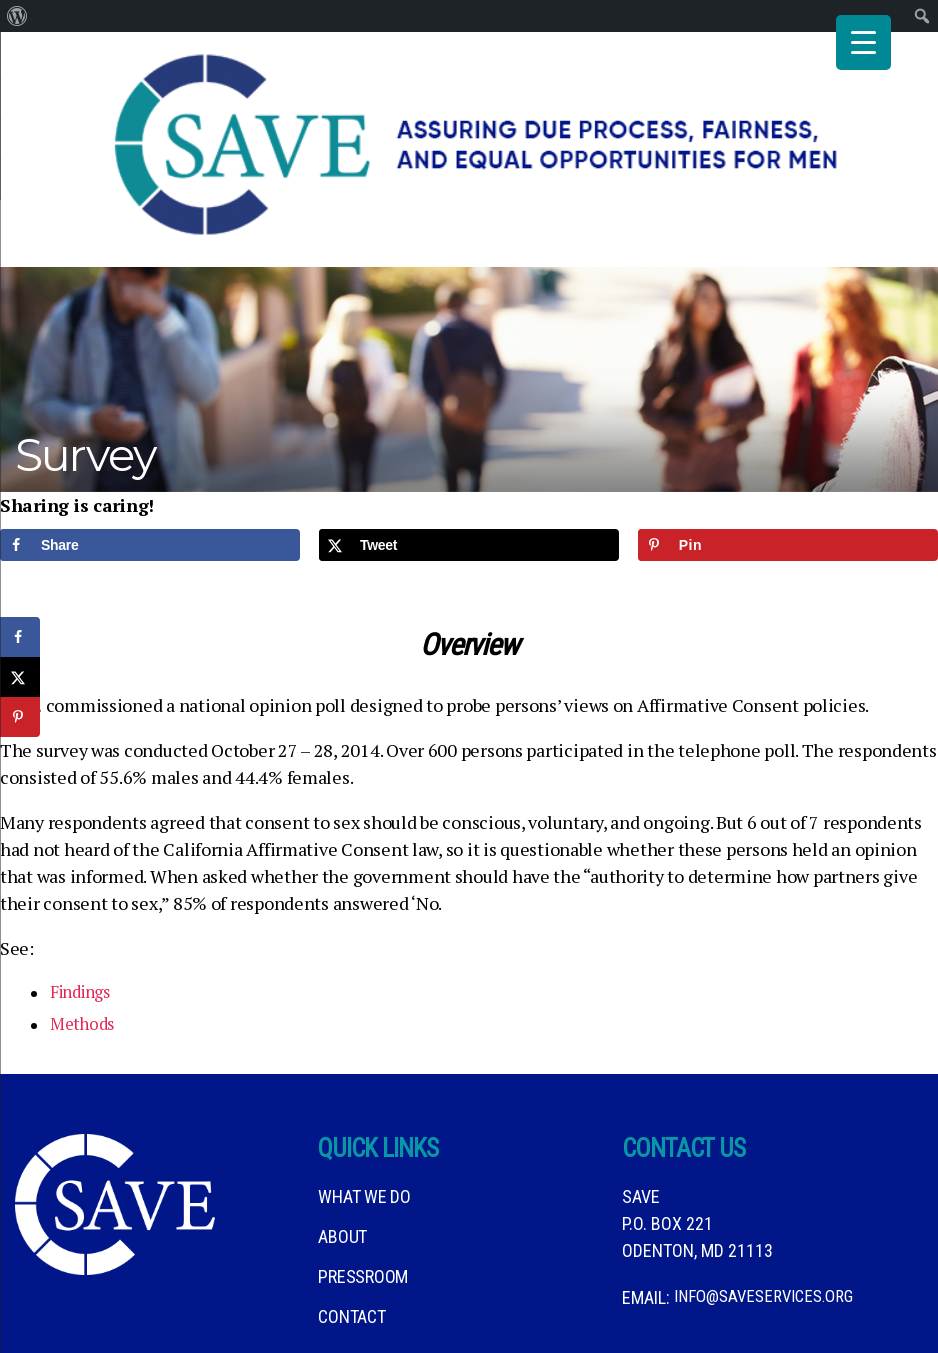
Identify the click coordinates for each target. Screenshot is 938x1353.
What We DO (364, 1125)
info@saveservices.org (769, 1226)
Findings (85, 922)
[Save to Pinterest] (788, 474)
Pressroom (363, 1205)
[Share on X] (469, 474)
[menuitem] (17, 16)
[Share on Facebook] (150, 474)
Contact (351, 1245)
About (342, 1165)
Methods (85, 954)
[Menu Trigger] (863, 42)
